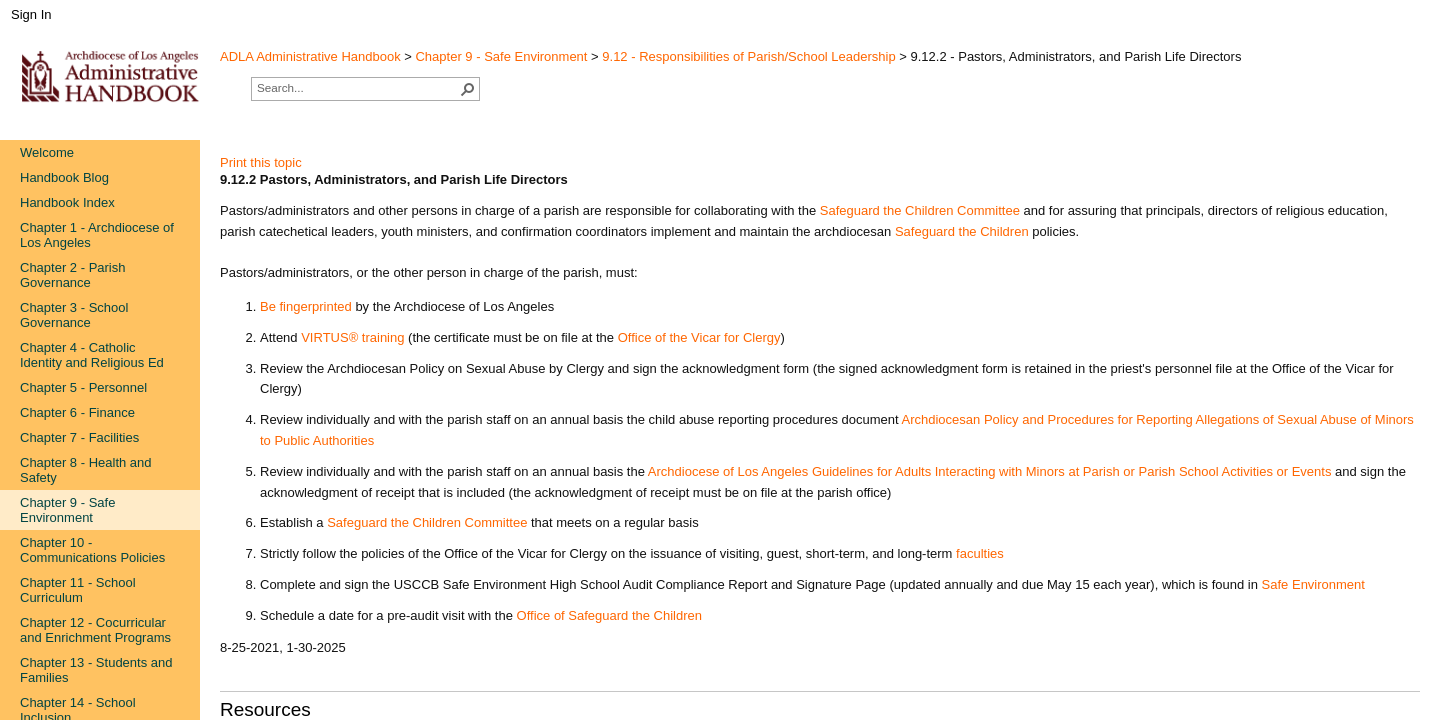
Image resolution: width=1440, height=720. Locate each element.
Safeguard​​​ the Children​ (962, 231)
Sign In (31, 14)
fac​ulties (980, 553)
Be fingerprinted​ (306, 306)
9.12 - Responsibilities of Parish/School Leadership (748, 56)
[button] (468, 89)
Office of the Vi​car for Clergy (699, 337)
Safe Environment (1313, 584)
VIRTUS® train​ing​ (352, 337)
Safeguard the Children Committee (427, 522)
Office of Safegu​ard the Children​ (610, 615)
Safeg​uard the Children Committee (920, 210)
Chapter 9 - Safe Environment (501, 56)
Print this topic (261, 162)
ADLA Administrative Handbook (310, 56)
